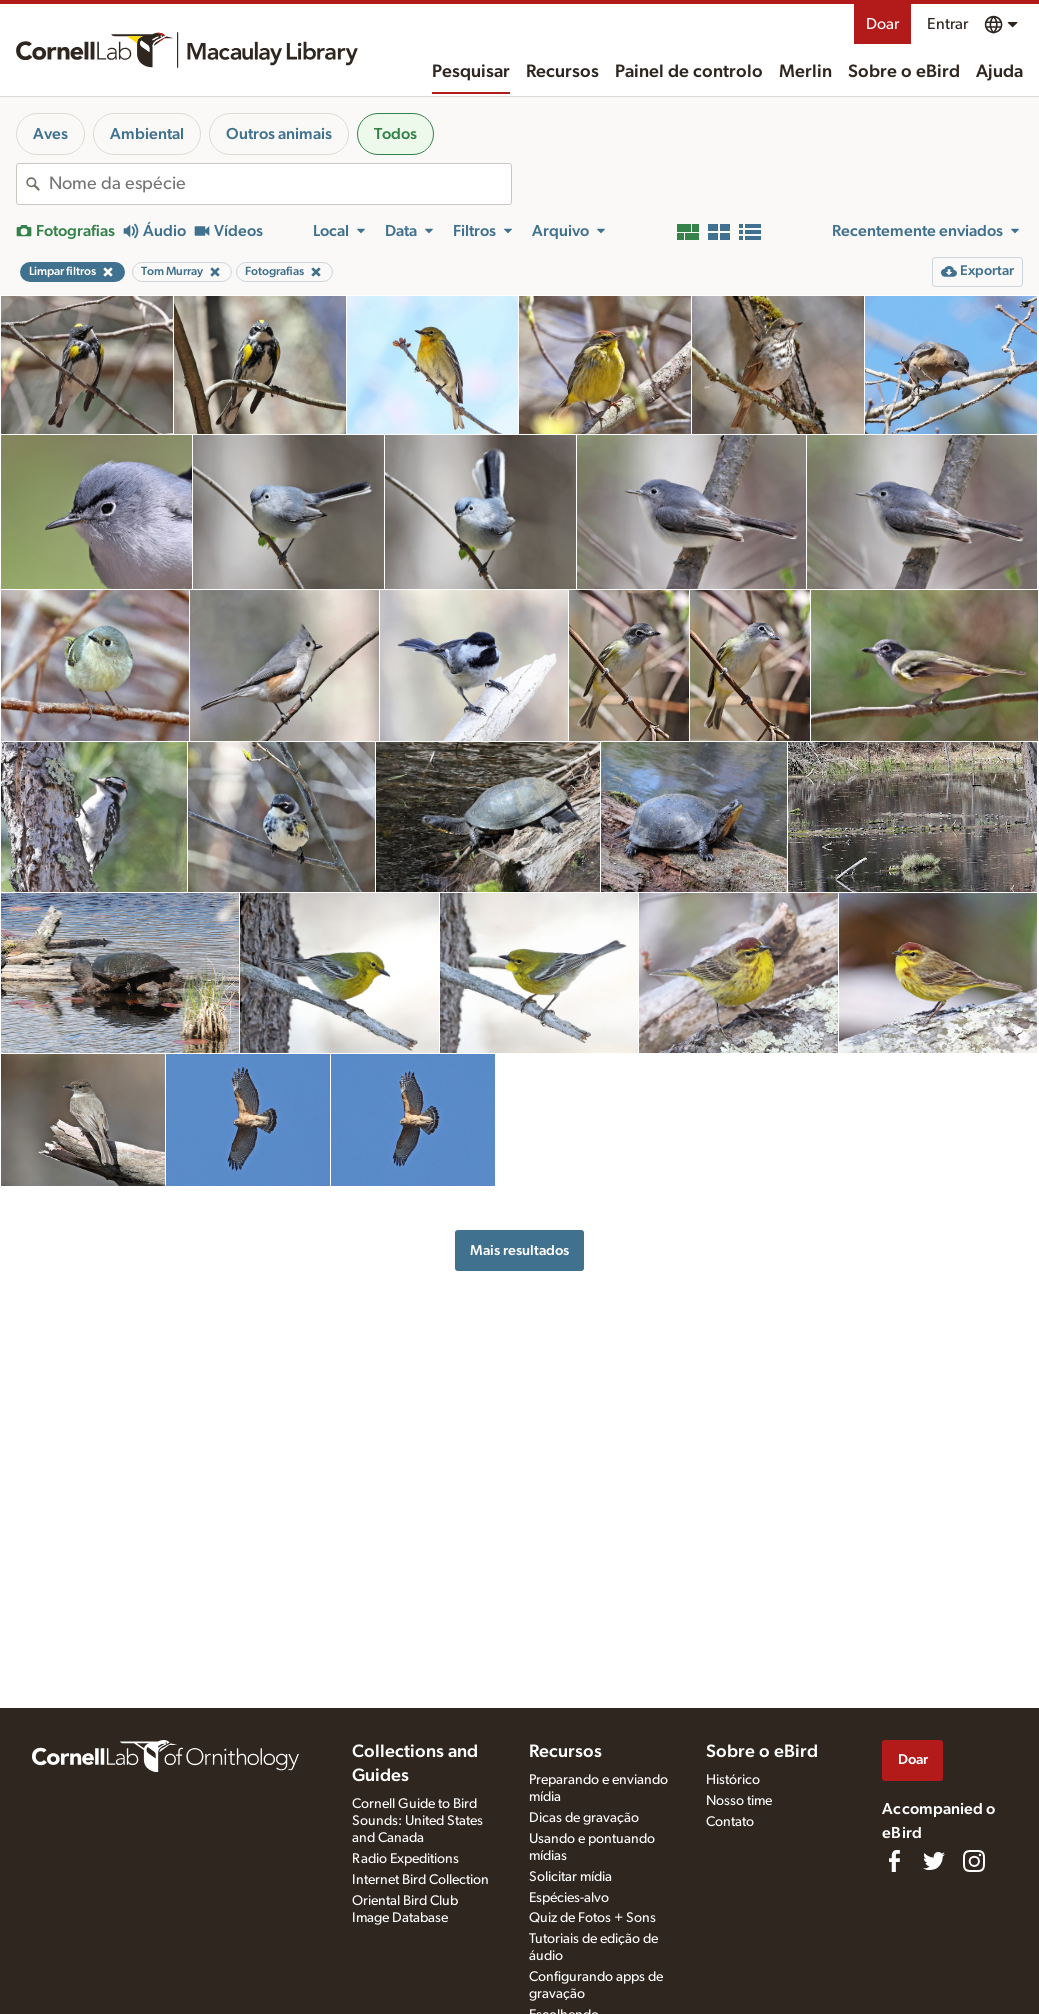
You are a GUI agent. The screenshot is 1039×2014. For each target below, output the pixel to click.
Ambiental (147, 134)
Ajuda (999, 72)
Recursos (562, 72)
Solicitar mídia (570, 1877)
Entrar (947, 24)
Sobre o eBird (904, 72)
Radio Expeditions (405, 1859)
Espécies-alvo (569, 1898)
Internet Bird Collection (420, 1880)
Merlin (805, 72)
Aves (50, 134)
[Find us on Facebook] (894, 1861)
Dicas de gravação (584, 1818)
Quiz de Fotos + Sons (592, 1918)
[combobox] (280, 184)
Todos (395, 134)
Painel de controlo (689, 72)
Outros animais (279, 134)
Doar (882, 24)
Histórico (733, 1780)
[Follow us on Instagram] (974, 1861)
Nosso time (739, 1801)
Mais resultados (519, 1250)
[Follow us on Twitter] (934, 1861)
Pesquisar (471, 72)
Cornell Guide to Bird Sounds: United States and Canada (417, 1821)
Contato (730, 1822)
